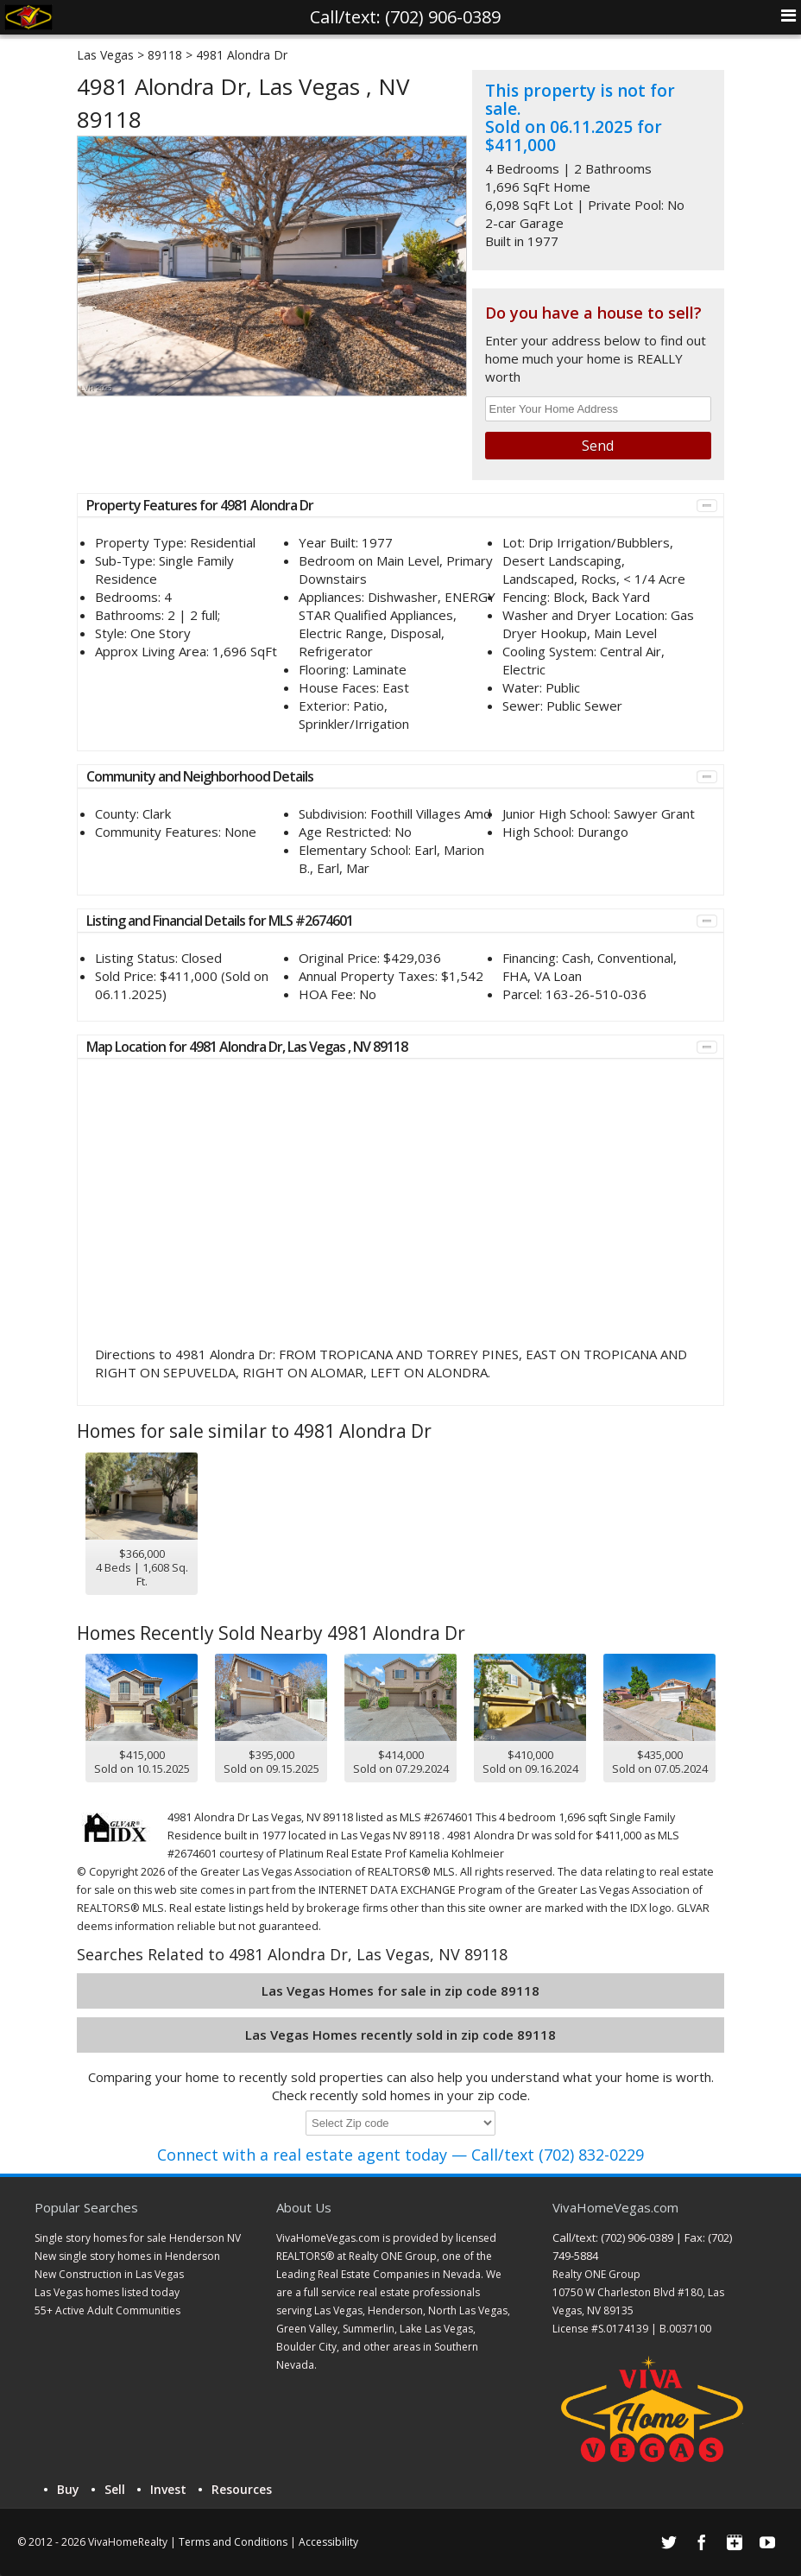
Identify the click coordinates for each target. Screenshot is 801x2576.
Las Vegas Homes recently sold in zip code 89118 (400, 2034)
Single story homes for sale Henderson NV (138, 2238)
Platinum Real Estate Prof (343, 1853)
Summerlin (368, 2328)
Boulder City (306, 2346)
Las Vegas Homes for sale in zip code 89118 (400, 1990)
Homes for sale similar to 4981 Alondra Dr (254, 1431)
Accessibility (328, 2542)
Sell (114, 2489)
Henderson (395, 2310)
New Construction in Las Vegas (109, 2274)
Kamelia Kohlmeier (456, 1853)
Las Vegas (105, 55)
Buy (68, 2489)
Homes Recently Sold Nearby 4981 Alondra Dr (271, 1633)
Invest (168, 2489)
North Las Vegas (468, 2310)
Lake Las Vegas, (438, 2328)
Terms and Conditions (233, 2542)
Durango (602, 831)
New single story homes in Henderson (127, 2256)
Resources (241, 2489)
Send (598, 445)
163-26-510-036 (596, 994)
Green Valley (306, 2328)
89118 (165, 55)
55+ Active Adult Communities (107, 2310)
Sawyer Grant (654, 813)
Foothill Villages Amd (430, 813)
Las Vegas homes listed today (107, 2292)
